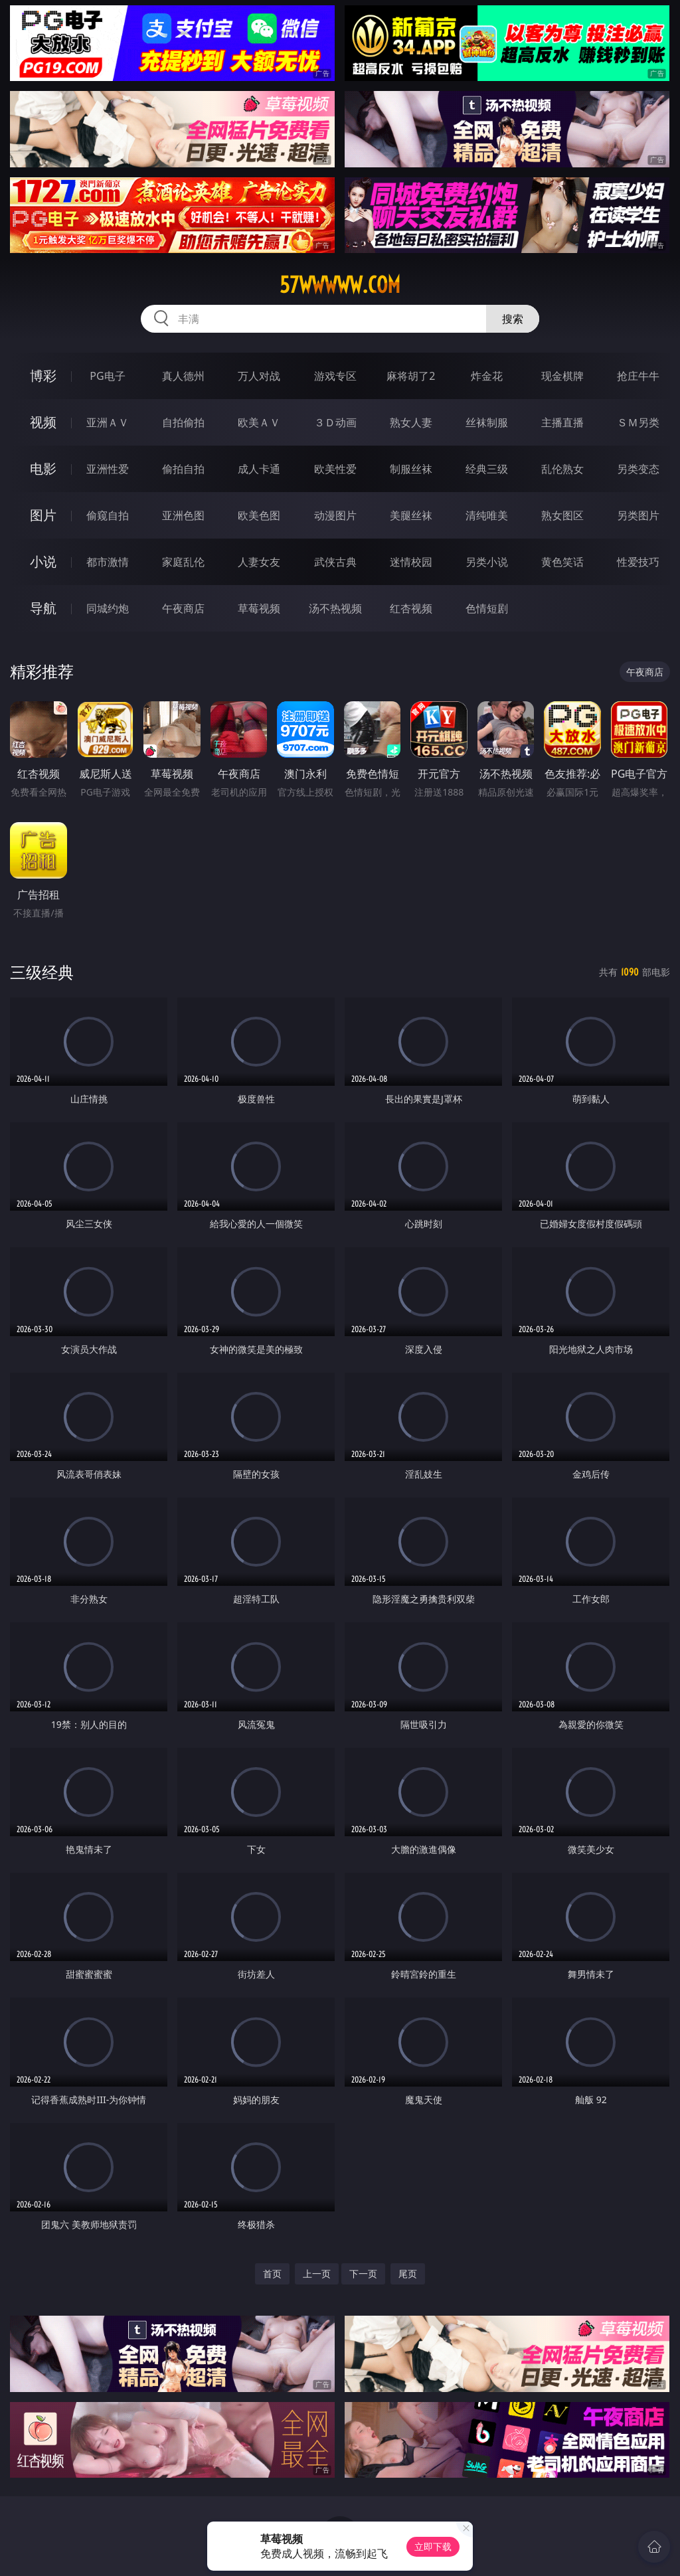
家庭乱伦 (183, 562)
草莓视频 (259, 608)
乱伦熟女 (562, 469)
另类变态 (638, 469)
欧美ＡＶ (259, 422)
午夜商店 (183, 608)
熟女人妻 (411, 422)
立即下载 (433, 2546)
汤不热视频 (335, 608)
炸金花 (487, 376)
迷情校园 (411, 562)
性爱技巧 (638, 562)
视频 (43, 422)
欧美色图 (259, 515)
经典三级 (487, 469)
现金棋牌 (562, 376)
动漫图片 (335, 515)
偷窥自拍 (107, 515)
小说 (43, 561)
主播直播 (562, 422)
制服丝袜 (411, 469)
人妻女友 (259, 562)
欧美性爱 (335, 469)
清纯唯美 (487, 515)
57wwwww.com (340, 285)
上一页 (317, 2273)
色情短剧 (487, 608)
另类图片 (638, 515)
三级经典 (42, 972)
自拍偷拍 (183, 422)
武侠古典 (335, 562)
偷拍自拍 (183, 469)
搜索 (512, 318)
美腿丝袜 (411, 515)
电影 (43, 468)
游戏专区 (335, 376)
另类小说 (487, 562)
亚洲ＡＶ (107, 422)
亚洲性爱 (107, 469)
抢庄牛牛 (638, 376)
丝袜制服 (487, 422)
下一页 (363, 2273)
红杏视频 (411, 608)
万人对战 (259, 376)
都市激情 (107, 562)
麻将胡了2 (410, 376)
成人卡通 (259, 469)
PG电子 (107, 376)
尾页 (407, 2273)
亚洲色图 (183, 515)
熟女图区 (562, 515)
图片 (43, 515)
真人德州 (183, 376)
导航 (43, 608)
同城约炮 (107, 608)
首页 (272, 2273)
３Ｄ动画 (335, 422)
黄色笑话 (562, 562)
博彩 (43, 376)
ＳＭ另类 (638, 422)
